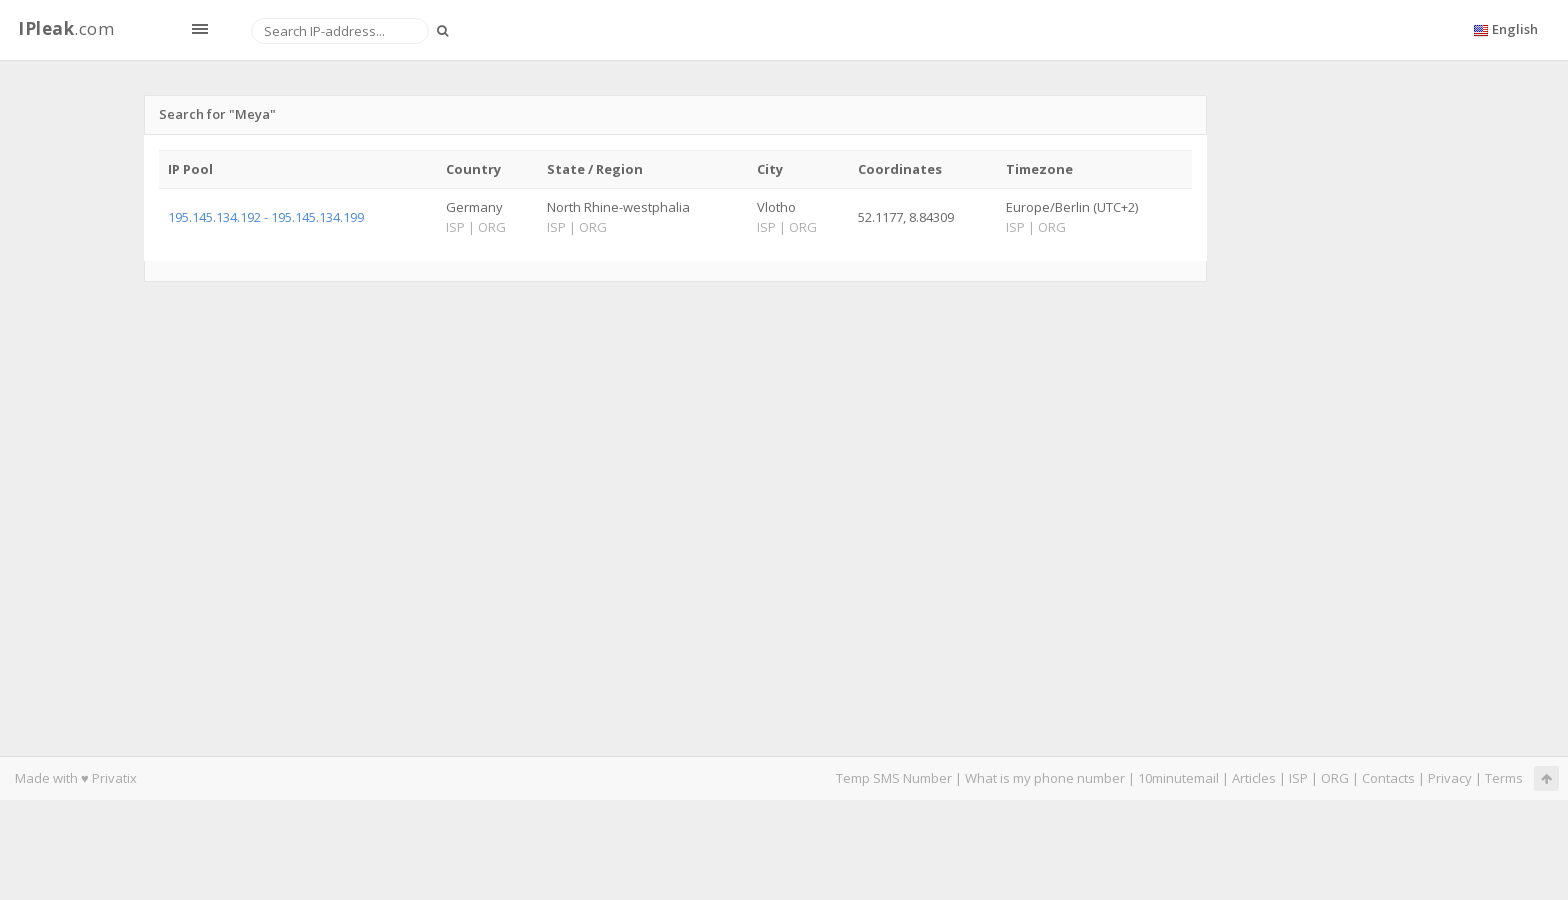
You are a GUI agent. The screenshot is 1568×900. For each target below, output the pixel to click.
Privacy (1450, 778)
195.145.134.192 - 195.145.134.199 (266, 217)
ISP (1298, 778)
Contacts (1388, 778)
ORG (1335, 778)
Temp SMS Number (894, 778)
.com (66, 28)
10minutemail (1178, 778)
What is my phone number (1045, 778)
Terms (1504, 778)
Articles (1254, 778)
